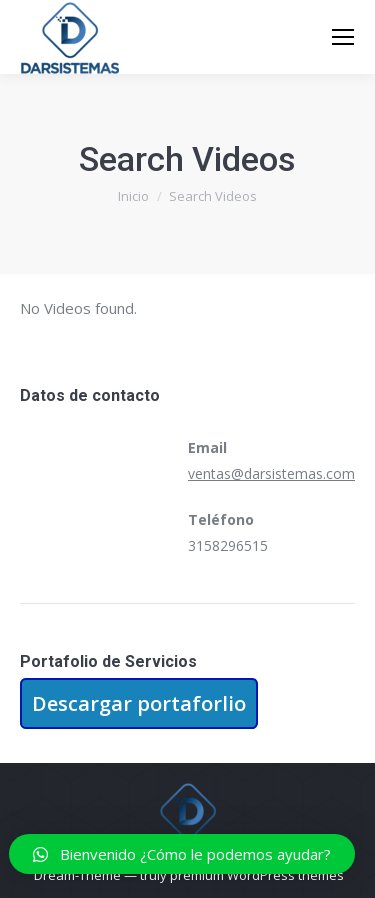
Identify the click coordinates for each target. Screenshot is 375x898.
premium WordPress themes (257, 875)
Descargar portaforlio (139, 703)
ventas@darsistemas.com (271, 473)
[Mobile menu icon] (343, 37)
